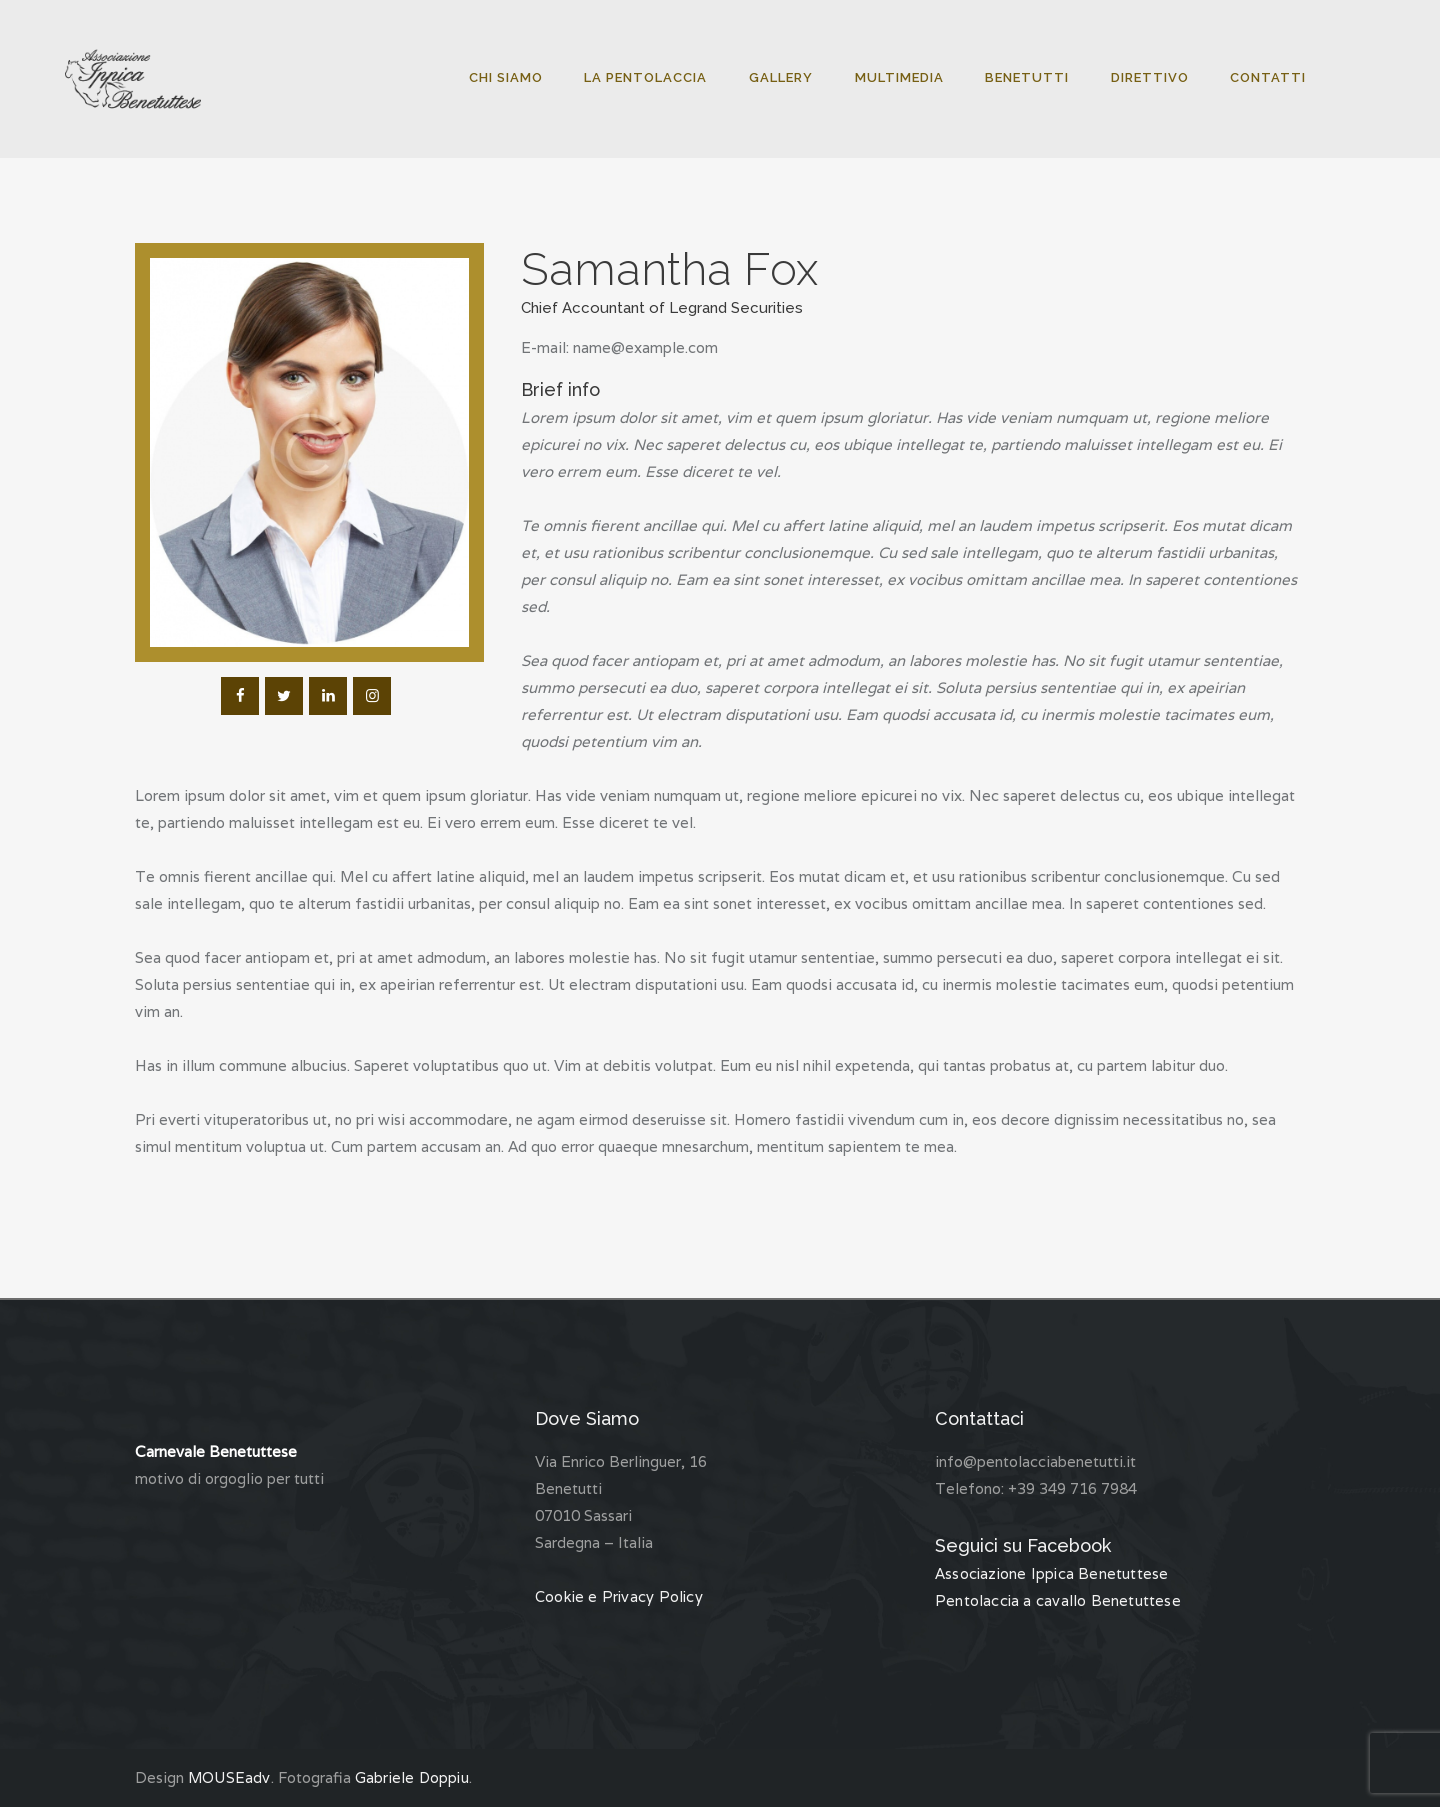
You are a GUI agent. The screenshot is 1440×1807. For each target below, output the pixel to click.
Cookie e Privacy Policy (618, 1596)
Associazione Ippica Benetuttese (1050, 1573)
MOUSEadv (229, 1777)
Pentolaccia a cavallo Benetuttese (1055, 1600)
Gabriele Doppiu (411, 1777)
